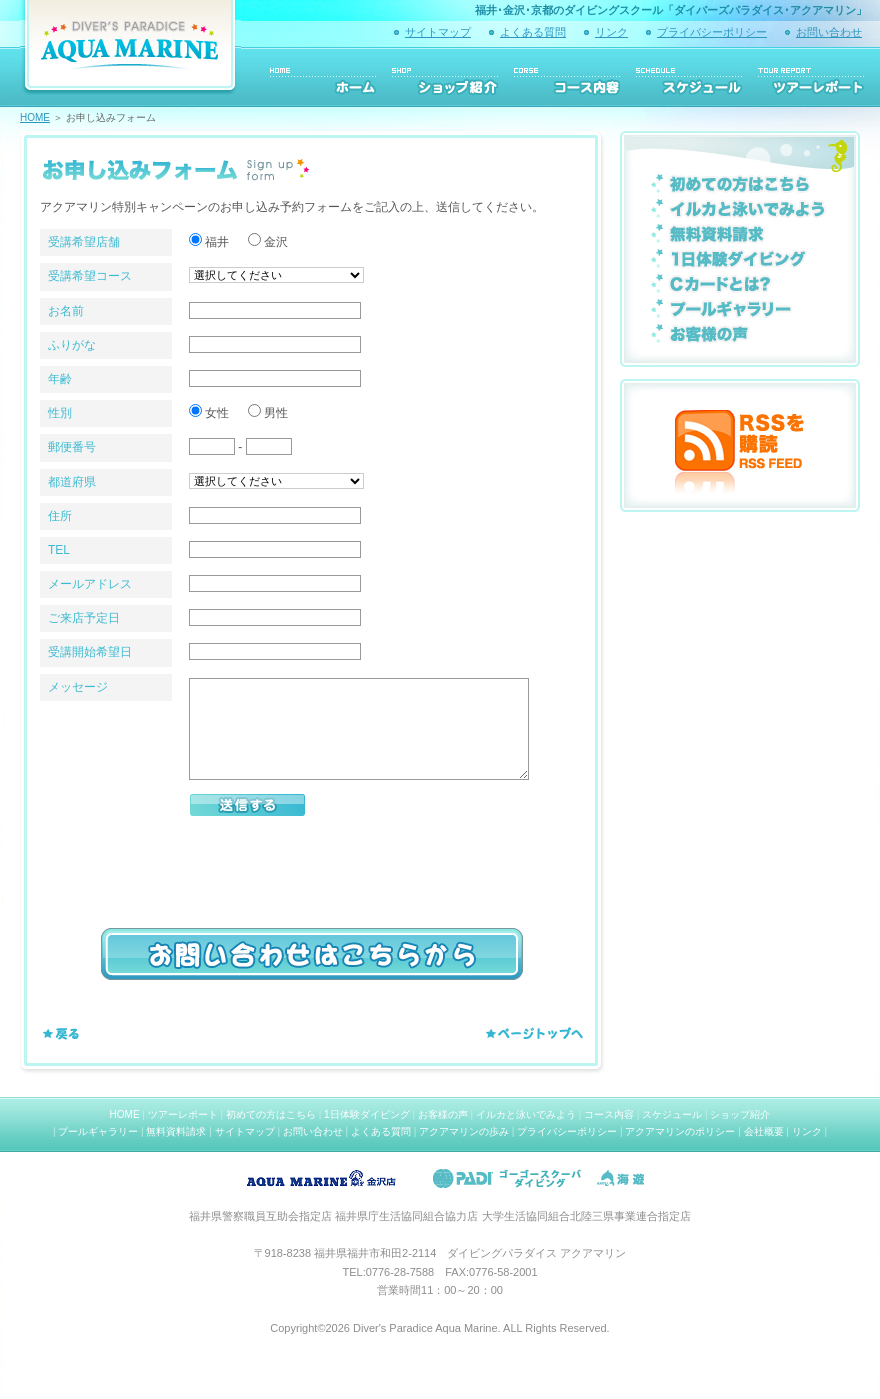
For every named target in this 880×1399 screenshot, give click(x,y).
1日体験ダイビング (367, 1114)
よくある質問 (533, 32)
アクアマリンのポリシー (680, 1131)
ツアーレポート (183, 1114)
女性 (211, 413)
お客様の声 (443, 1114)
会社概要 (764, 1131)
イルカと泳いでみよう (526, 1114)
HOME (35, 117)
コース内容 (609, 1114)
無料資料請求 (176, 1131)
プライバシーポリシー (712, 32)
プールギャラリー (98, 1131)
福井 (211, 242)
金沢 (270, 242)
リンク (611, 32)
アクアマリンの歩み (464, 1131)
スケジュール (672, 1114)
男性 (268, 413)
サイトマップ (438, 32)
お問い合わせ (829, 32)
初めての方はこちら (271, 1114)
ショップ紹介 (740, 1114)
